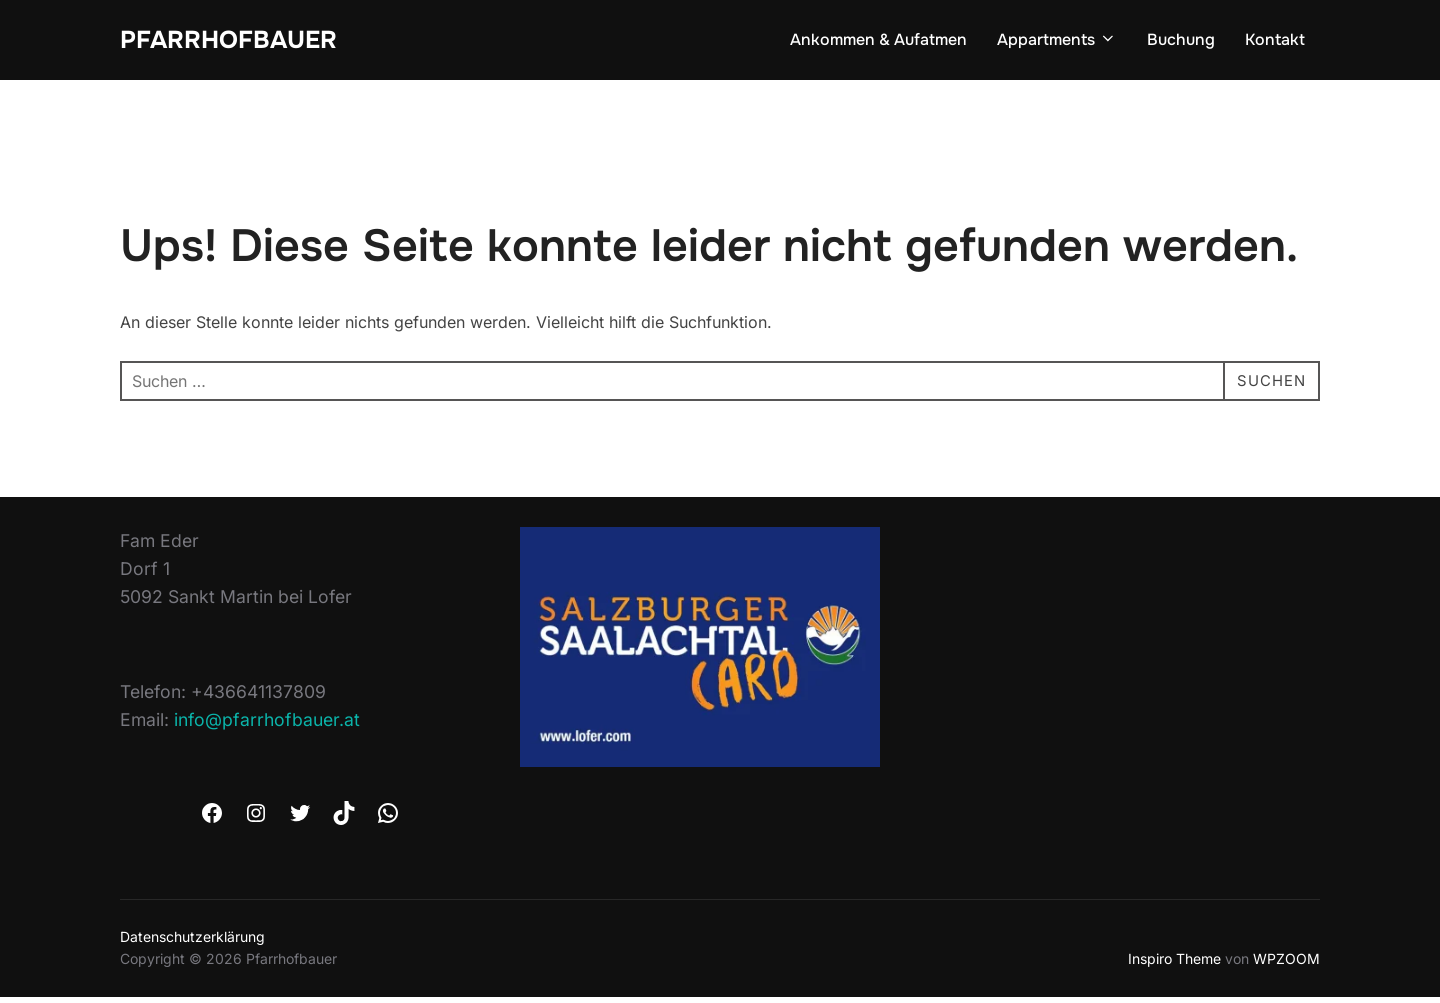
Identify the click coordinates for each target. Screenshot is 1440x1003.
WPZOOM (1286, 964)
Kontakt (1275, 41)
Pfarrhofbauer (235, 40)
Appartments (1057, 41)
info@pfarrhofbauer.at (267, 725)
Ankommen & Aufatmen (878, 41)
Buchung (1181, 41)
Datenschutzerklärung (192, 942)
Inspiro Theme (1174, 964)
